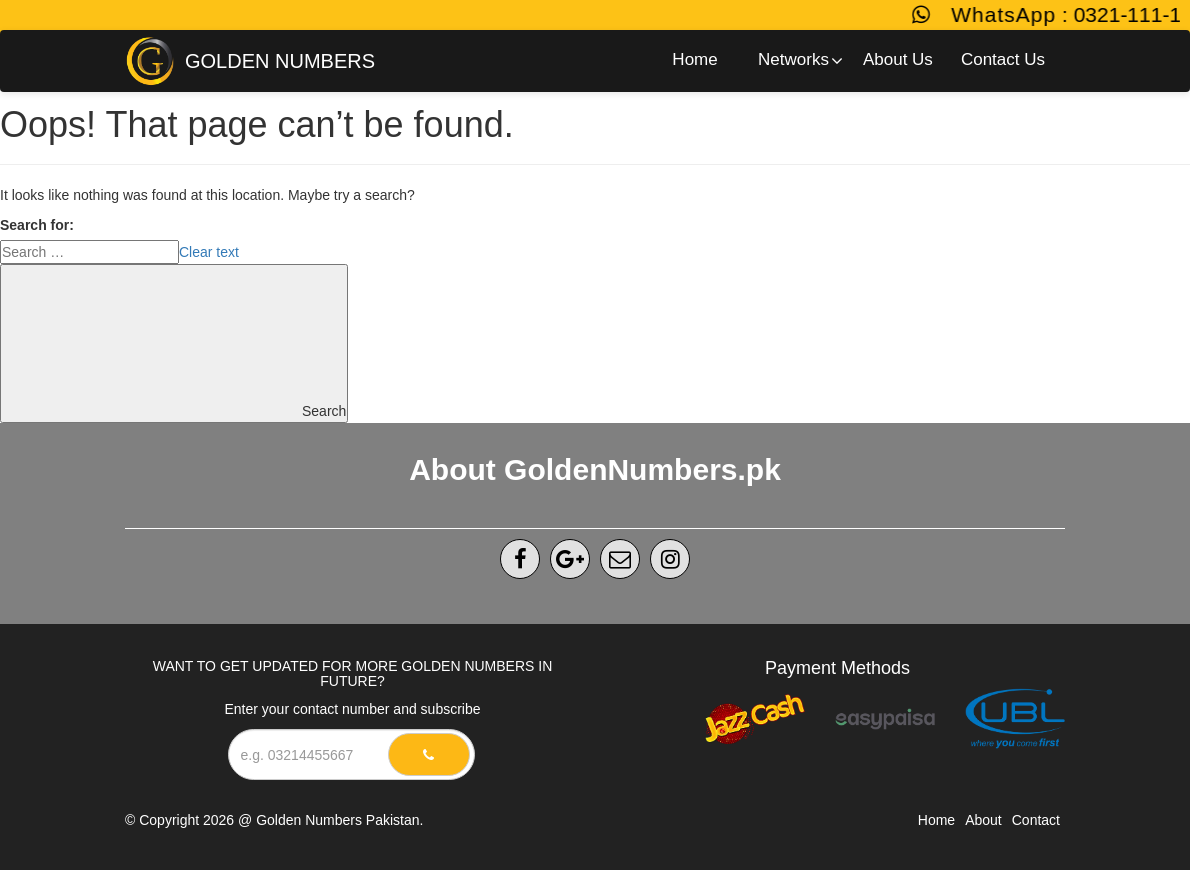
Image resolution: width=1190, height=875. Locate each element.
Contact (1036, 820)
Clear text (209, 252)
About (983, 820)
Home (936, 820)
